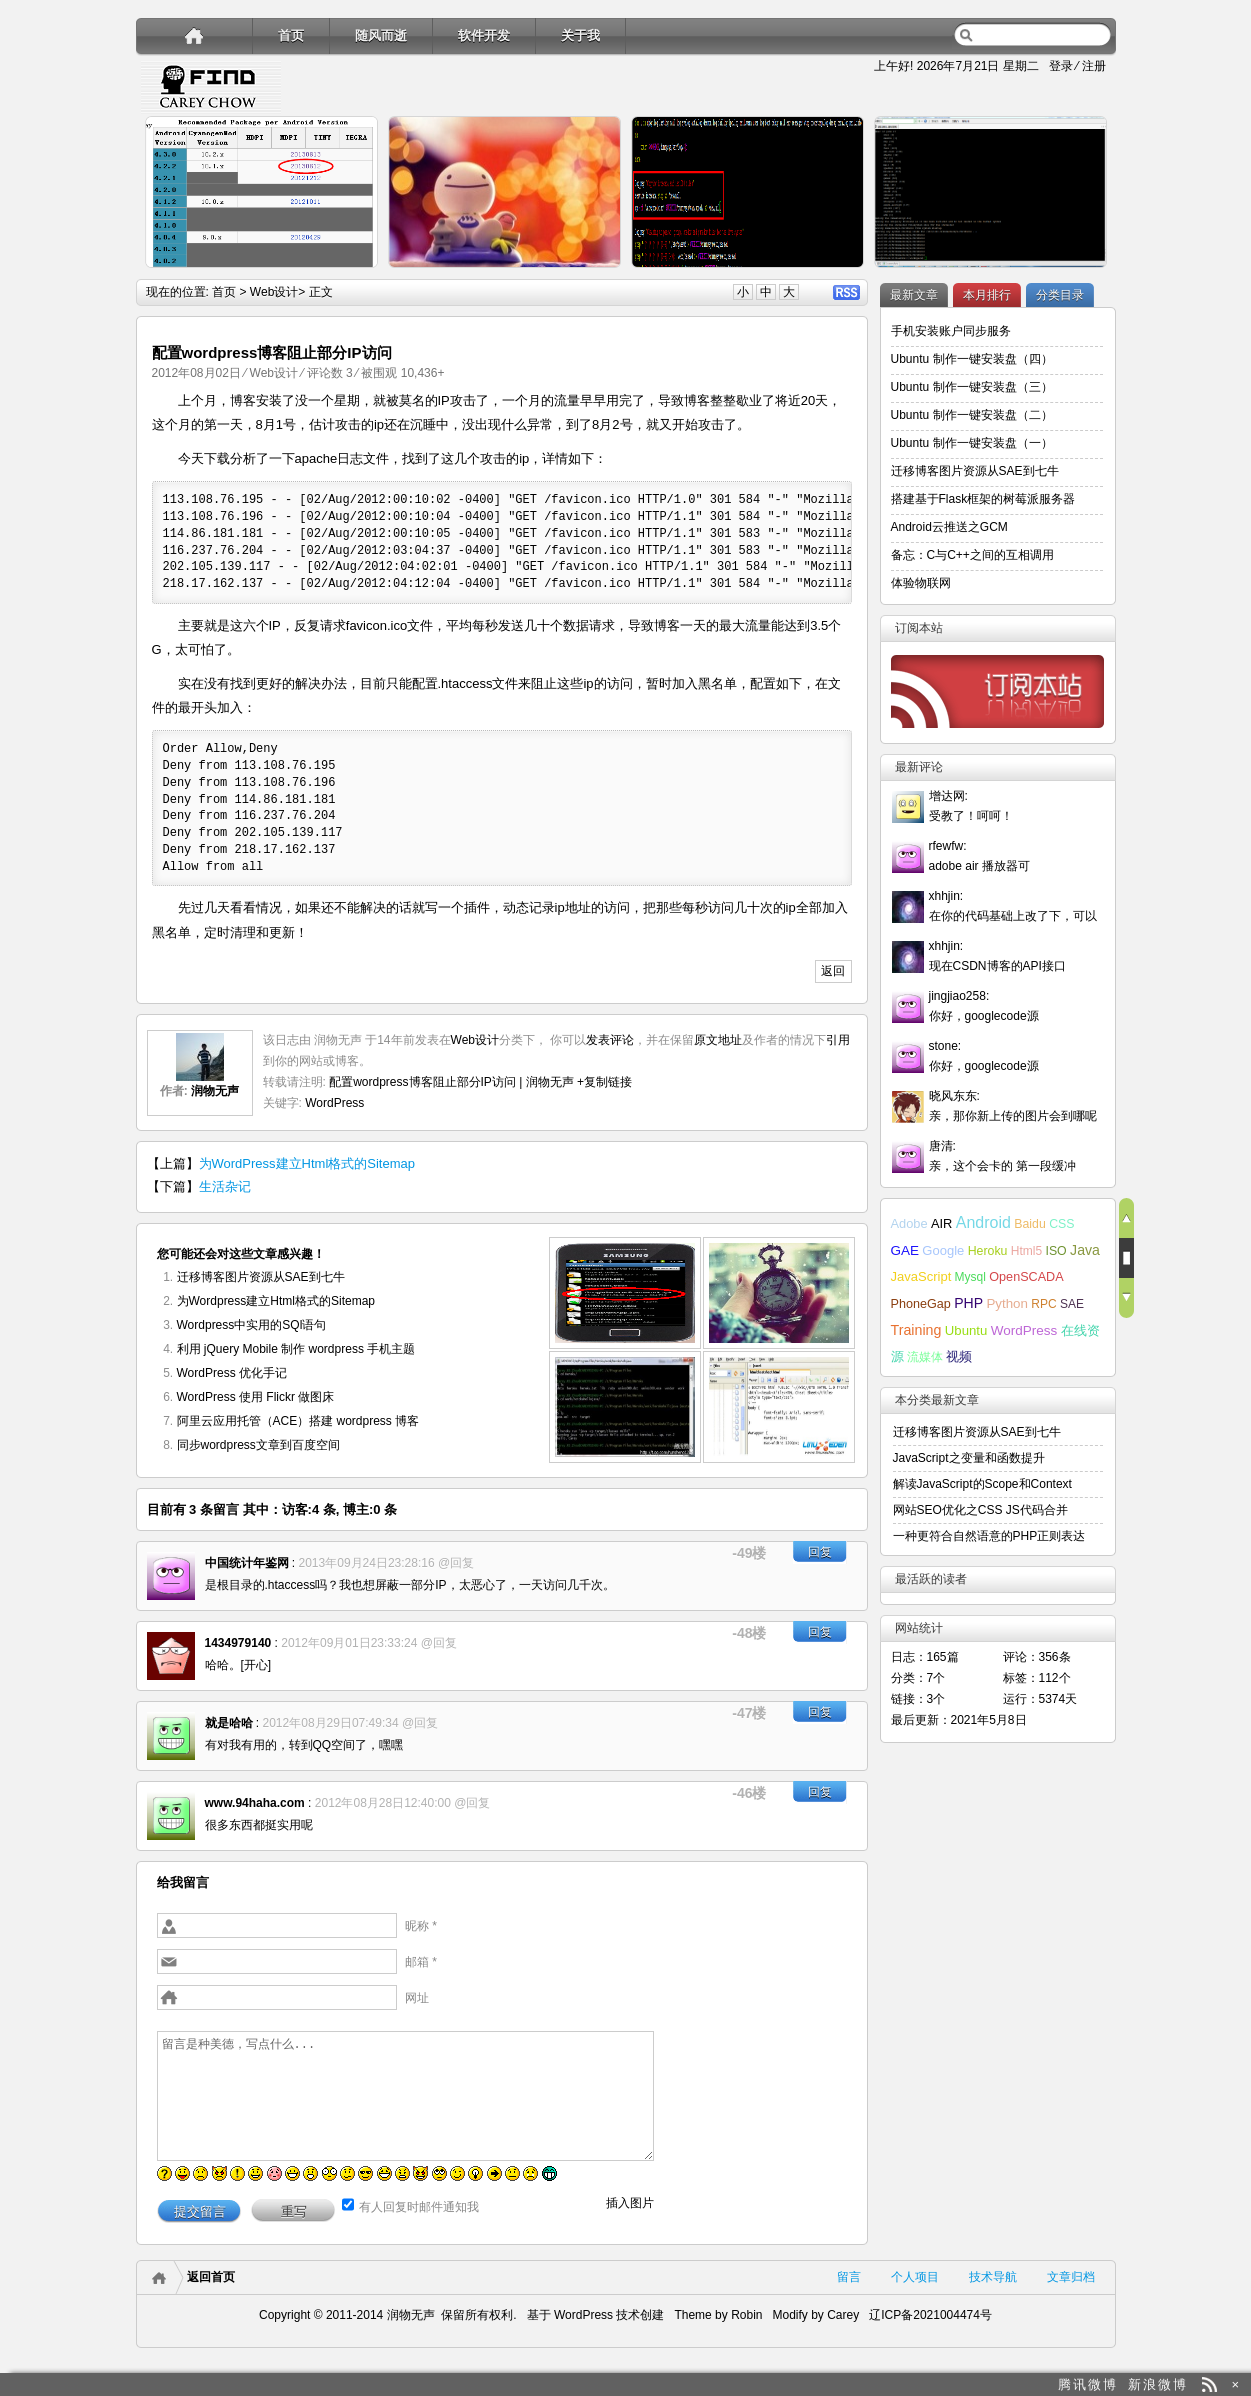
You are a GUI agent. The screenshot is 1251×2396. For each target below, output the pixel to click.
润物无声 (215, 1091)
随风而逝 (381, 35)
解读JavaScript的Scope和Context (982, 1484)
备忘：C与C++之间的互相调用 (972, 555)
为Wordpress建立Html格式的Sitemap (276, 1301)
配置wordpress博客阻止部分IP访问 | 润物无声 (451, 1082)
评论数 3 (330, 373)
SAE (1072, 1304)
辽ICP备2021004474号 (930, 2315)
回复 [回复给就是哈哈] (820, 1712)
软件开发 (484, 35)
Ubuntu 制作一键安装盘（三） (972, 387)
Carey (843, 2315)
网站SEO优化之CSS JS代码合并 (980, 1510)
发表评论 (610, 1040)
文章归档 (1071, 2277)
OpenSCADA (1026, 1277)
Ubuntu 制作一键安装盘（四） (972, 359)
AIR (941, 1223)
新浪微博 (1158, 2384)
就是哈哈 (229, 1723)
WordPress (334, 1103)
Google (943, 1250)
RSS (846, 292)
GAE (905, 1250)
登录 (1061, 66)
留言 (849, 2277)
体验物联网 (921, 583)
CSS (1061, 1224)
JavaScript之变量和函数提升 (969, 1458)
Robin (746, 2315)
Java (1085, 1250)
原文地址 (718, 1040)
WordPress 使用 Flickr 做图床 (256, 1397)
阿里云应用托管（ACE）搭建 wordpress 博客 (298, 1421)
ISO (1055, 1251)
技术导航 (993, 2277)
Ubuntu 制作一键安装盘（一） (972, 443)
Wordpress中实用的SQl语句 (252, 1325)
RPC (1043, 1304)
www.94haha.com (255, 1803)
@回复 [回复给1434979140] (439, 1643)
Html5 (1026, 1251)
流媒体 (925, 1357)
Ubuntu (966, 1330)
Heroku (988, 1251)
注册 (1094, 66)
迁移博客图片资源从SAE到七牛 (261, 1277)
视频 (959, 1357)
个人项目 (915, 2277)
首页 (291, 35)
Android (983, 1222)
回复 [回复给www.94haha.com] (820, 1792)
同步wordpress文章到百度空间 (258, 1445)
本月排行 (987, 295)
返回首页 (211, 2277)
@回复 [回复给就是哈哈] (420, 1723)
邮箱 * (421, 1962)
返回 (833, 971)
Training (916, 1330)
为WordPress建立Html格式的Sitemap (307, 1163)
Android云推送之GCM (949, 527)
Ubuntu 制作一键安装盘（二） (972, 415)
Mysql (970, 1277)
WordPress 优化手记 (232, 1373)
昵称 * (421, 1926)
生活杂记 (225, 1186)
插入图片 (630, 2203)
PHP (968, 1303)
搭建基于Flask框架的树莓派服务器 (983, 499)
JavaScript (921, 1276)
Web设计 (274, 292)
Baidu (1030, 1224)
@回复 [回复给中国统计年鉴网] (456, 1563)
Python (1007, 1303)
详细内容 (352, 276)
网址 (417, 1998)
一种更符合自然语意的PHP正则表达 (989, 1536)
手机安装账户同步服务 (951, 331)
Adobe (909, 1223)
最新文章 (914, 295)
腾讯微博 (1088, 2384)
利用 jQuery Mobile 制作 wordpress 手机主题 (296, 1349)
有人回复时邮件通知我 (419, 2207)
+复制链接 (603, 1082)
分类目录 (1060, 295)
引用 (838, 1040)
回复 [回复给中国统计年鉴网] (820, 1552)
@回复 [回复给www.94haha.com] (472, 1803)
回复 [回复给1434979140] (820, 1632)
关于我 (580, 35)
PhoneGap (921, 1304)
